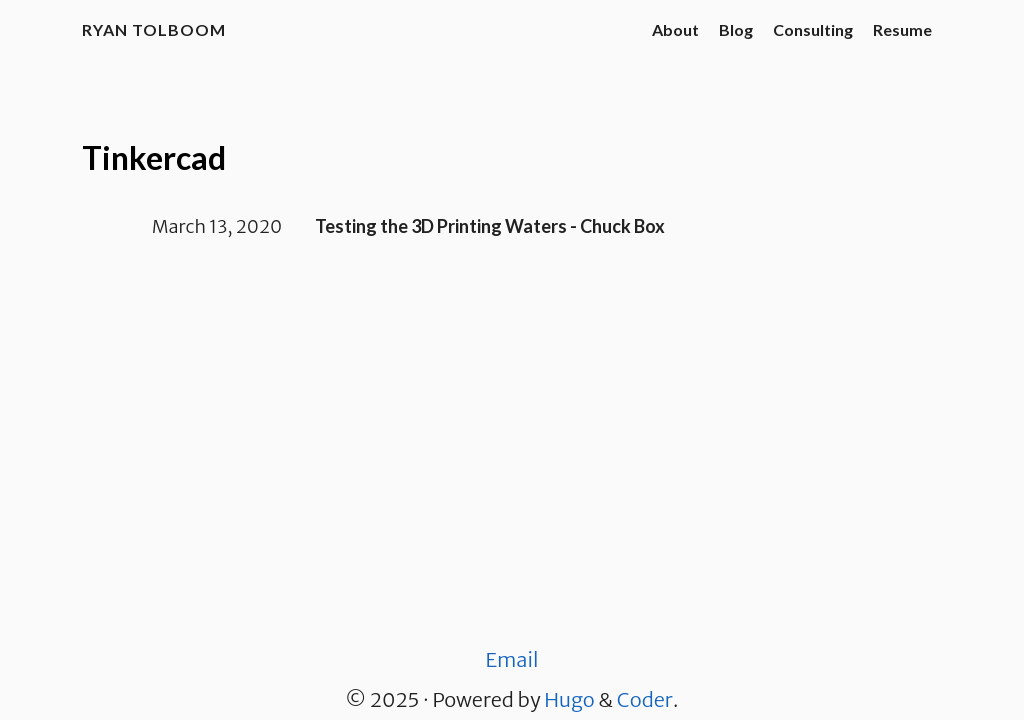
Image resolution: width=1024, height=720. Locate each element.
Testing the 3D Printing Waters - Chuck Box (490, 226)
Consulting (813, 29)
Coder (645, 699)
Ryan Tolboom (154, 29)
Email (512, 659)
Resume (902, 29)
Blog (736, 29)
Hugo (569, 699)
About (675, 29)
